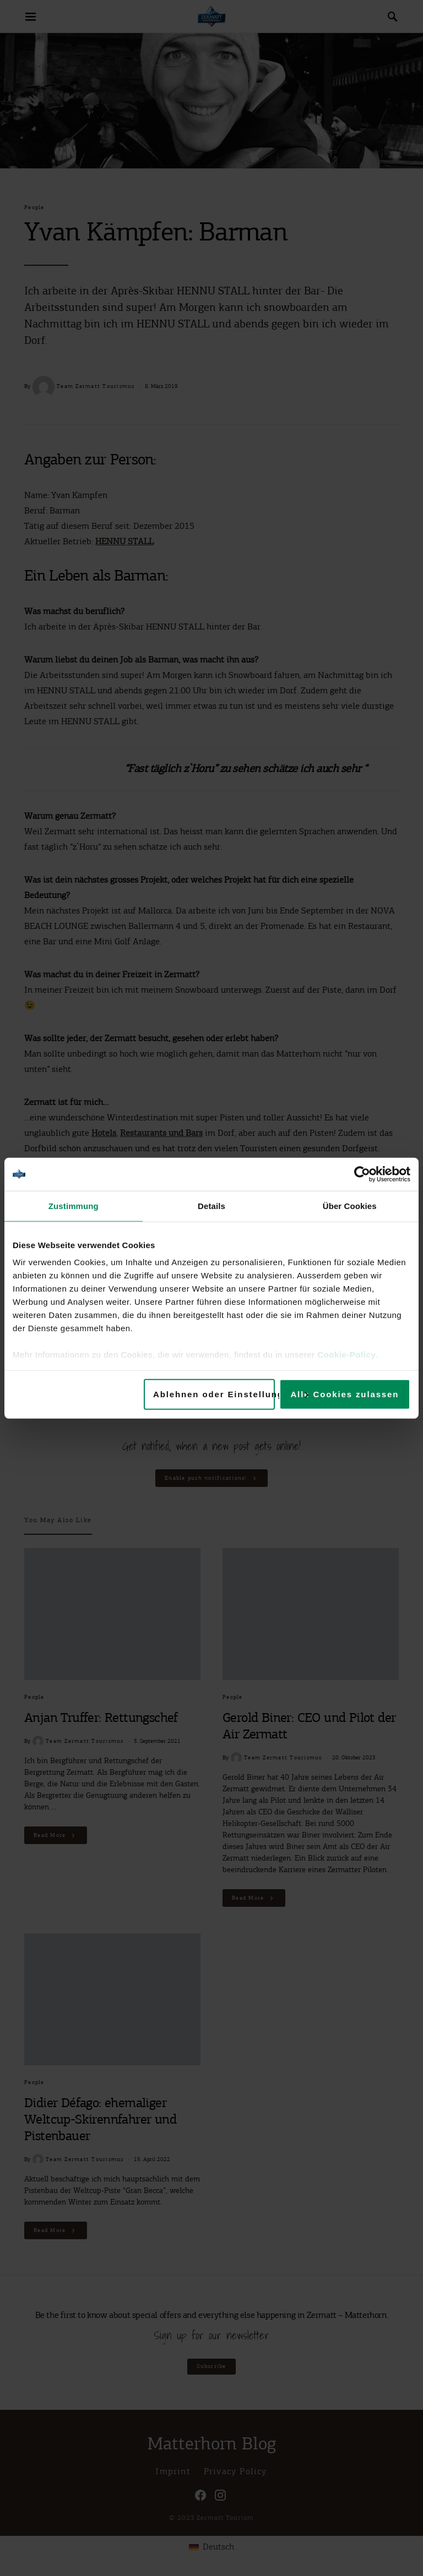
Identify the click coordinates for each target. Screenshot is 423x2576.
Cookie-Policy (346, 1354)
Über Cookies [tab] (350, 1205)
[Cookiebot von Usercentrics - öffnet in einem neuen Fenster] (362, 1174)
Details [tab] (211, 1205)
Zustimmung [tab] (73, 1205)
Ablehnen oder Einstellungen (214, 1393)
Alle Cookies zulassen (344, 1393)
